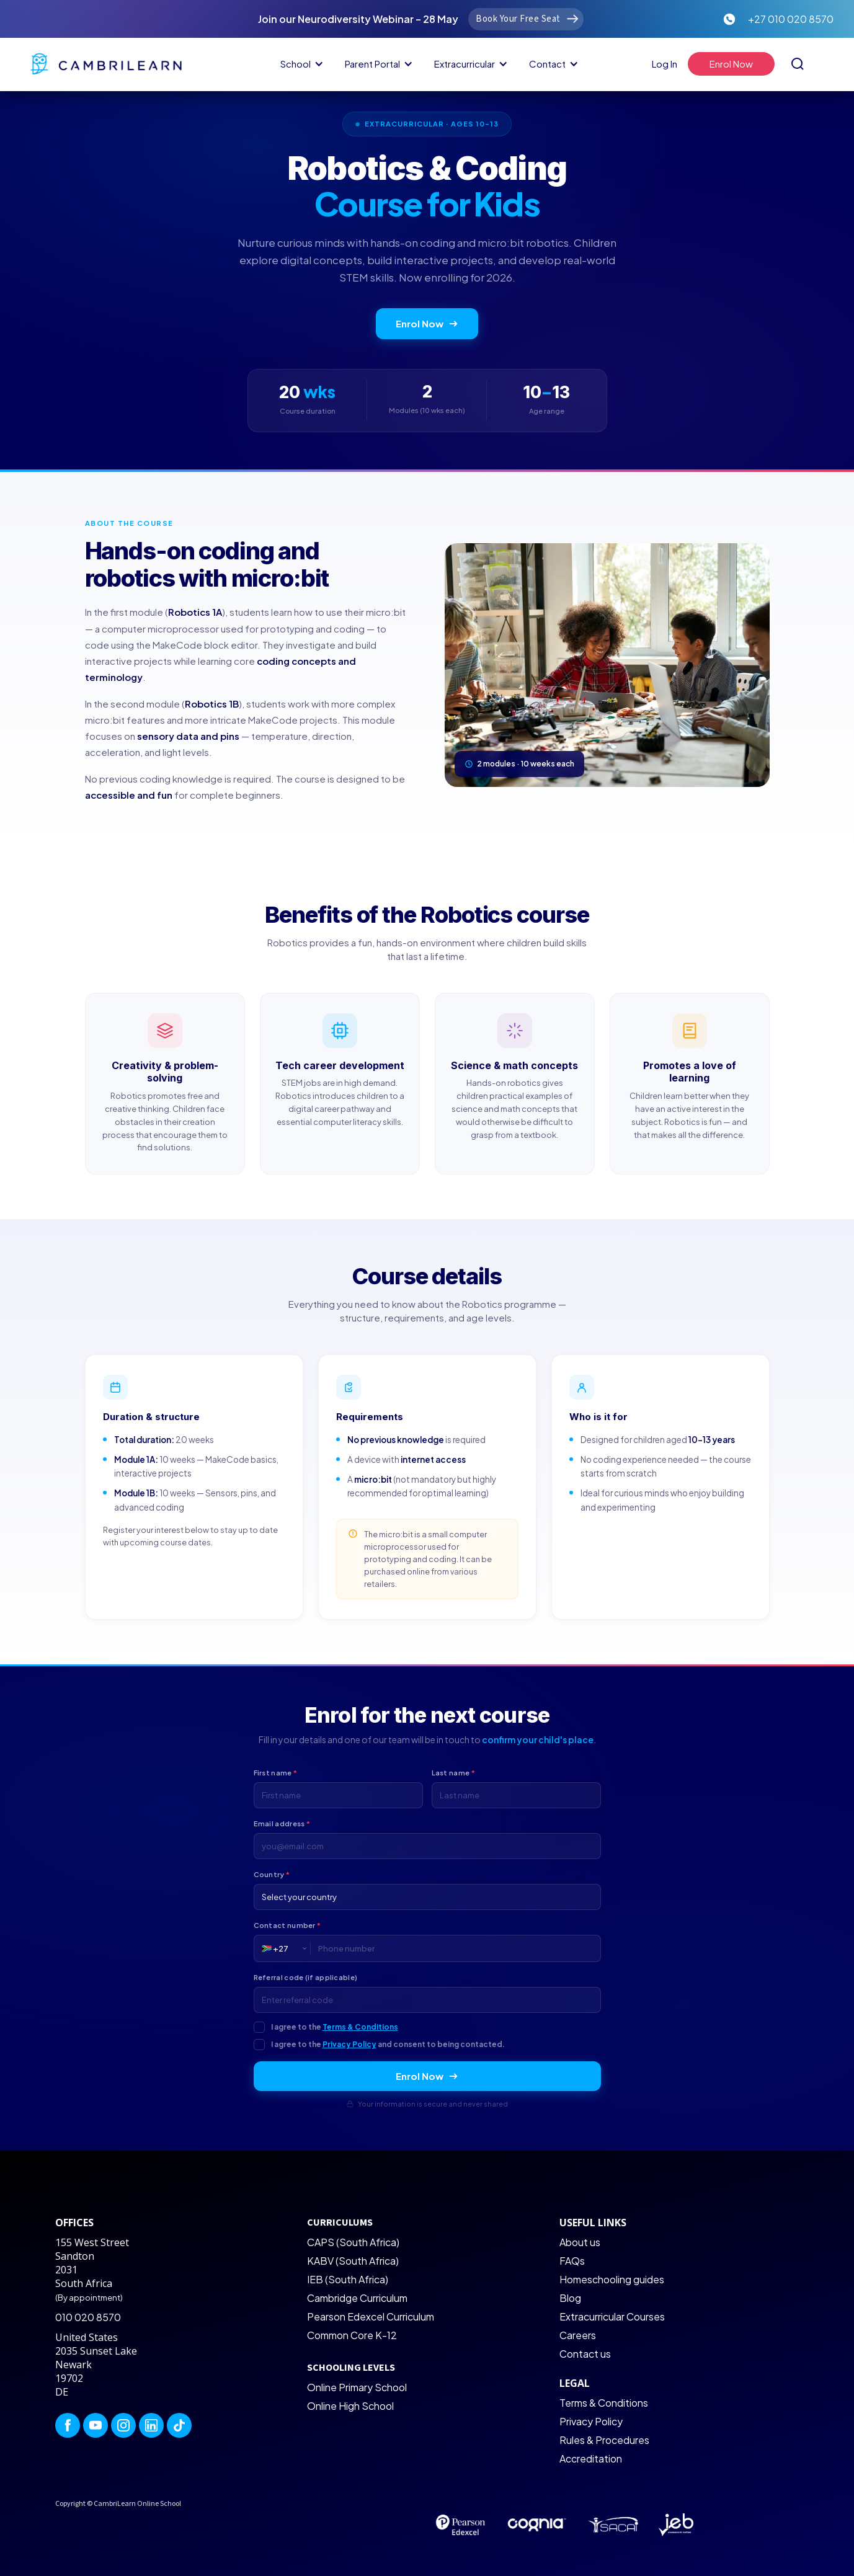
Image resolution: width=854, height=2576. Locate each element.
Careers (577, 2335)
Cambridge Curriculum (357, 2297)
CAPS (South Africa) (353, 2242)
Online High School (350, 2405)
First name (276, 1773)
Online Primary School (357, 2387)
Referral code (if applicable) (306, 1977)
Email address (282, 1823)
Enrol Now (427, 323)
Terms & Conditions (360, 2027)
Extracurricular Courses (612, 2316)
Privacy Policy (349, 2044)
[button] (300, 64)
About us (579, 2242)
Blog (570, 2297)
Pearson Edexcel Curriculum (370, 2316)
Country (272, 1874)
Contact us (585, 2353)
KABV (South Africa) (353, 2260)
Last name (453, 1773)
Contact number (287, 1925)
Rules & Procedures (604, 2439)
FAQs (572, 2260)
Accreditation (590, 2458)
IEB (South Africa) (347, 2279)
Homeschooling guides (611, 2279)
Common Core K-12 (352, 2335)
